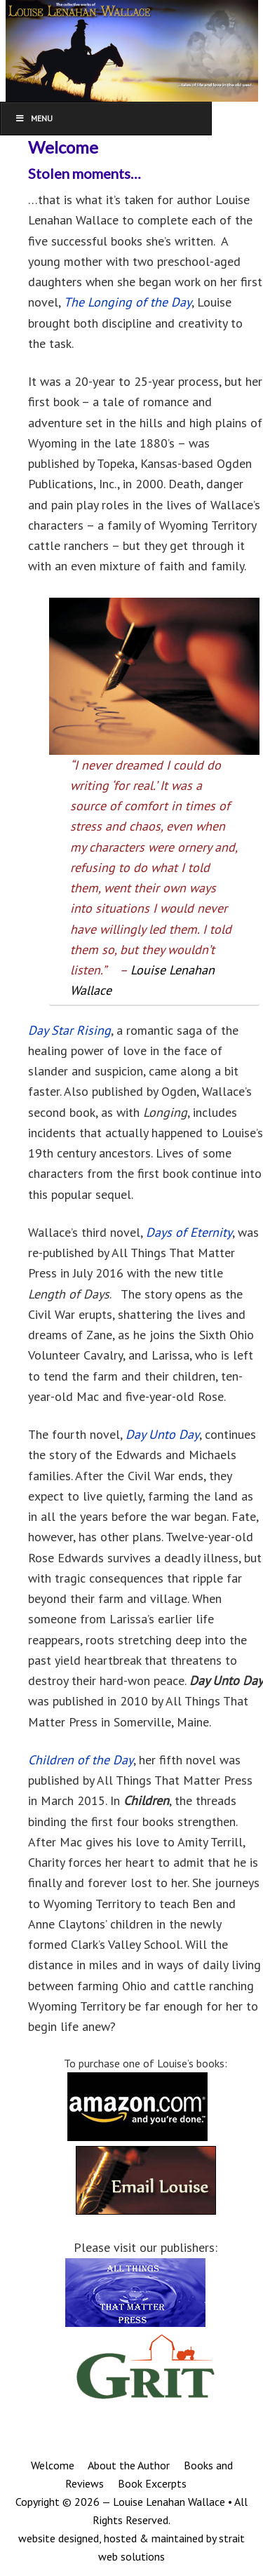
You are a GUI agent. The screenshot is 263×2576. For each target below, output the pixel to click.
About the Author (128, 2465)
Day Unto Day (162, 1434)
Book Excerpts (151, 2483)
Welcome (52, 2465)
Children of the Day (80, 1760)
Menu (34, 118)
